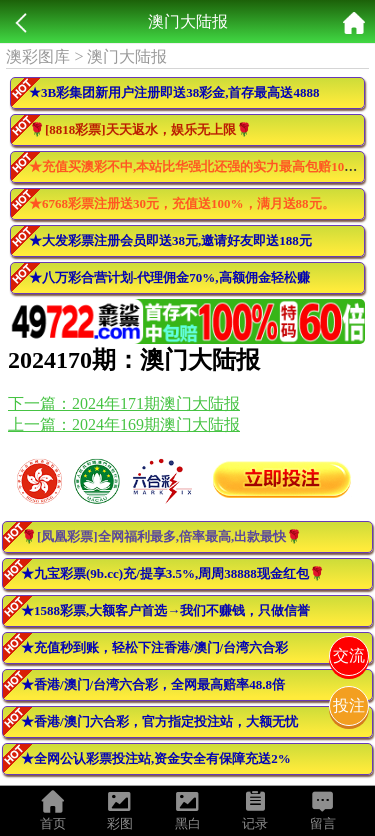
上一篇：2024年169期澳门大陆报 (124, 424)
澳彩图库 (38, 56)
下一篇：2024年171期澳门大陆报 (124, 403)
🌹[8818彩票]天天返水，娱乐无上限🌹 (140, 129)
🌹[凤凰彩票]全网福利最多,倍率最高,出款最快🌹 (161, 536)
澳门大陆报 (127, 56)
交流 (349, 655)
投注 (349, 705)
